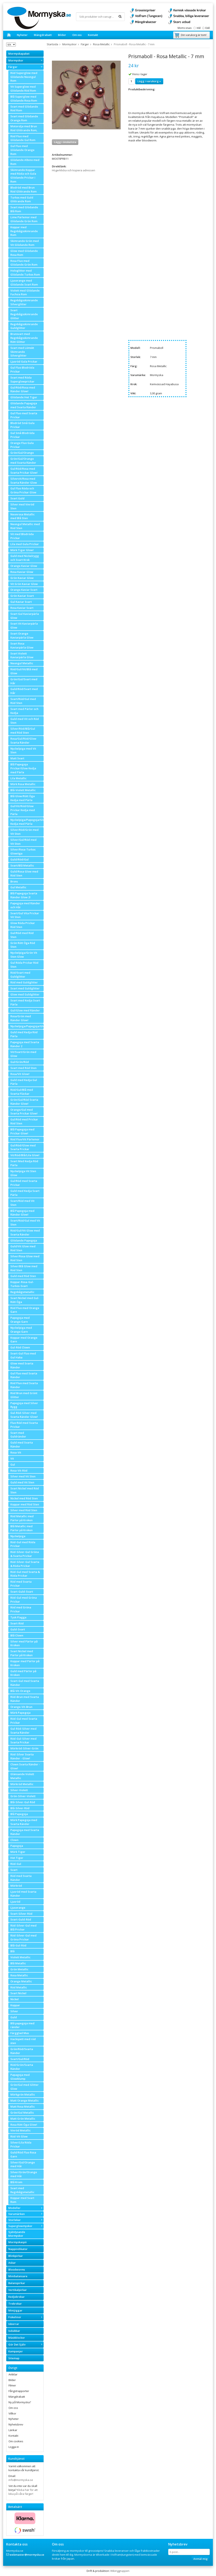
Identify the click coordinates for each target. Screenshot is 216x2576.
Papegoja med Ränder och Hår (25, 905)
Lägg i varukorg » (149, 81)
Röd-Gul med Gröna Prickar (23, 1599)
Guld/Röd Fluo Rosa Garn (23, 2154)
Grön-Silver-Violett (23, 1796)
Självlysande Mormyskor (16, 2234)
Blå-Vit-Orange (20, 1691)
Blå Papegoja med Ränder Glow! (22, 1213)
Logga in (14, 2447)
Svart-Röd (17, 1623)
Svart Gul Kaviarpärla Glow (24, 616)
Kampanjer (15, 2351)
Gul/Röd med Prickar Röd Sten (24, 1121)
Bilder (62, 35)
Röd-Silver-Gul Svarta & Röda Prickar (24, 1564)
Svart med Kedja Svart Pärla (25, 1002)
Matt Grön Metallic (22, 2118)
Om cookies (16, 2441)
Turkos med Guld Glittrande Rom (21, 199)
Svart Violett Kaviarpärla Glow (21, 655)
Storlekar (26, 2220)
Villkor (12, 2413)
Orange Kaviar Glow (23, 566)
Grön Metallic (19, 1969)
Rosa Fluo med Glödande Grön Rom (23, 263)
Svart (13, 1870)
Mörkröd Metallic (21, 1784)
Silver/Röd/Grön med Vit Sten (24, 832)
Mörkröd (16, 1885)
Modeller (26, 2208)
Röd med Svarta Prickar (21, 1583)
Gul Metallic (18, 887)
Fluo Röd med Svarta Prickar (24, 1425)
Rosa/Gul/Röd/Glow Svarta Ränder (23, 740)
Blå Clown (16, 1635)
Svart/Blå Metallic (22, 865)
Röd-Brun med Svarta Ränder (24, 1699)
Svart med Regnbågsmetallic (22, 2190)
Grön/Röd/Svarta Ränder (21, 2051)
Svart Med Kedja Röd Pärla (24, 1163)
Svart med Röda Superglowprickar (22, 379)
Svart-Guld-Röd (20, 1919)
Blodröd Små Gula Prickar (22, 425)
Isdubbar (14, 2331)
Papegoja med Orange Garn (20, 1320)
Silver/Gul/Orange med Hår (22, 2164)
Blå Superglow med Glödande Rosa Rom (23, 98)
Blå (12, 1951)
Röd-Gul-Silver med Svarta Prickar (23, 1740)
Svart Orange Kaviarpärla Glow (21, 635)
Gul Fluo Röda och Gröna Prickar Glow (23, 490)
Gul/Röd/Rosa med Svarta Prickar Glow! (24, 470)
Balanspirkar (16, 2283)
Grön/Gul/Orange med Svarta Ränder (23, 460)
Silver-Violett (19, 1790)
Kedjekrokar (16, 2297)
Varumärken (26, 2214)
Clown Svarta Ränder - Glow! (25, 1766)
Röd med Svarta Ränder (21, 1878)
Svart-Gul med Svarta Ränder (24, 1683)
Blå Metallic (18, 1963)
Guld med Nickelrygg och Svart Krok (24, 558)
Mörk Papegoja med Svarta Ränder (23, 1822)
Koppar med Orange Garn (23, 1339)
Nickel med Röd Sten (24, 1498)
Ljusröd (15, 1901)
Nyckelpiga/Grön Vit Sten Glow (23, 954)
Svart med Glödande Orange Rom (24, 118)
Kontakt (93, 35)
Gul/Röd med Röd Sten (22, 935)
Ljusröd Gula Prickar (23, 361)
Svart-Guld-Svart (21, 1591)
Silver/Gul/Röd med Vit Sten (23, 842)
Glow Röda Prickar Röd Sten (22, 925)
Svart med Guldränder (18, 1435)
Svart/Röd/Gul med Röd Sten (23, 701)
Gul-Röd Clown (20, 1347)
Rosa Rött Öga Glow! (23, 2124)
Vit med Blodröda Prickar (22, 536)
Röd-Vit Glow (19, 2136)
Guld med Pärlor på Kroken (23, 1673)
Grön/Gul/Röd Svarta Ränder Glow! (24, 1101)
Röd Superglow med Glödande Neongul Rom (23, 77)
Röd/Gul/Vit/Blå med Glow (24, 671)
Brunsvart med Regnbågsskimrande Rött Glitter (24, 338)
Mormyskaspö (17, 2242)
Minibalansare (17, 2276)
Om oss (77, 35)
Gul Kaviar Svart (21, 602)
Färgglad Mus (19, 2033)
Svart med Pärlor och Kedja (24, 711)
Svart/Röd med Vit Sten (22, 1203)
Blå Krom (16, 2182)
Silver (14, 2011)
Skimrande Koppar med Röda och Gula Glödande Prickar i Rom (23, 176)
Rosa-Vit (15, 1452)
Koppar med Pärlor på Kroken (24, 1663)
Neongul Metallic (21, 663)
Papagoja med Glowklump (20, 2077)
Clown (14, 1840)
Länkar (13, 2430)
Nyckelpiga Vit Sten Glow (23, 1173)
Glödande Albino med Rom (24, 162)
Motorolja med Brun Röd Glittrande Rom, (23, 128)
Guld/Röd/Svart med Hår (24, 691)
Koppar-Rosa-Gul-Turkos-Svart (22, 1284)
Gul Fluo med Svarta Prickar (23, 415)
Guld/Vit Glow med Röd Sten (23, 1248)
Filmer (12, 2385)
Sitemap (13, 2358)
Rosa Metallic (19, 1975)
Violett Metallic (20, 1957)
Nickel (14, 1999)
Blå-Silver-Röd (19, 1808)
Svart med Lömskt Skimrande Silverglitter (22, 352)
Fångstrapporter (19, 2391)
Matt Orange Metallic (24, 2100)
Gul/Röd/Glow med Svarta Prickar (23, 1147)
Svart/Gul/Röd (19, 2059)
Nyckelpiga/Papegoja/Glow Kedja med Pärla (27, 822)
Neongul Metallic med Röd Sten (25, 526)
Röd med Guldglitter (24, 982)
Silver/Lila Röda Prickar (20, 2144)
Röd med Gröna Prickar (20, 1609)
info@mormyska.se (21, 2480)
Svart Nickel (18, 1993)
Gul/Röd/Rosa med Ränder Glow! (22, 389)
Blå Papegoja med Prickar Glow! (22, 1131)
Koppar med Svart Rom (22, 2200)
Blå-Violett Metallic (23, 790)
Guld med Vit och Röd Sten (24, 721)
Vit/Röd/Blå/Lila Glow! (24, 1155)
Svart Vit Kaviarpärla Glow (24, 625)
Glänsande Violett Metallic (22, 1776)
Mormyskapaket (18, 53)
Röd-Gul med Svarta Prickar (23, 1720)
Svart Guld (17, 498)
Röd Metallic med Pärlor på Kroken (22, 1518)
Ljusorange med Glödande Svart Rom (24, 282)
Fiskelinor (26, 2317)
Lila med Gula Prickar (24, 544)
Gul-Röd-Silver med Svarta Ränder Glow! (24, 1415)
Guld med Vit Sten (22, 1482)
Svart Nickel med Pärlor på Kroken (21, 1653)
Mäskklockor (16, 2337)
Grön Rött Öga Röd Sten (22, 945)
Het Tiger (16, 1858)
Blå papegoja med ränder (22, 2025)
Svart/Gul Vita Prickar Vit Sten (24, 915)
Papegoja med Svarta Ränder (24, 1832)
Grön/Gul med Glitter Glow (24, 2087)
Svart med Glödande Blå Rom (24, 209)
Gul (12, 1464)
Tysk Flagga (18, 1617)
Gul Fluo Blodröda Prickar (22, 369)
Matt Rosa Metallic (22, 2106)
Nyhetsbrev (16, 2424)
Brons (14, 881)
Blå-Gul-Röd (18, 1945)
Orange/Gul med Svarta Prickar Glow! (24, 1111)
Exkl (207, 28)
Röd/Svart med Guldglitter (20, 974)
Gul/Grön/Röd (19, 1062)
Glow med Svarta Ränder (21, 1365)
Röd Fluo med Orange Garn (24, 1310)
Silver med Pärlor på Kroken (24, 1643)
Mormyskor (26, 60)
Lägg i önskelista (65, 142)
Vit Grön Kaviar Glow (24, 584)
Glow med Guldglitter (24, 994)
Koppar (15, 2005)
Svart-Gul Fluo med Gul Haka (23, 1355)
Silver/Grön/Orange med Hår (23, 2174)
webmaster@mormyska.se (27, 2554)
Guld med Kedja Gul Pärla (23, 1082)
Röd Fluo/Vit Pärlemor (24, 1139)
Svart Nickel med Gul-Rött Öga (24, 1300)
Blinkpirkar (15, 2256)
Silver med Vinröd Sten (22, 506)
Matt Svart (17, 758)
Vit (12, 1458)
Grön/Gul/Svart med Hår (23, 681)
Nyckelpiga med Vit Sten (23, 750)
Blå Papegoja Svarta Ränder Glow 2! (23, 895)
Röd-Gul (15, 1864)
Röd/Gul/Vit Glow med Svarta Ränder (25, 1232)
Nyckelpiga (17, 1536)
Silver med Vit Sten (23, 1476)
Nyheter (22, 35)
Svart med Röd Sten (23, 1068)
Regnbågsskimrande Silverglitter (24, 302)
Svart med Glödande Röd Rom (24, 108)
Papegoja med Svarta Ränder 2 (24, 1044)
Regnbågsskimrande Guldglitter (24, 326)
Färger (26, 67)
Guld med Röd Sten (23, 1276)
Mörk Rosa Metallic (23, 784)
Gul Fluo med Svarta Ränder (23, 1375)
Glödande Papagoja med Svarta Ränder (23, 405)
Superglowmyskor (26, 2226)
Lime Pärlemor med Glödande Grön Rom (23, 219)
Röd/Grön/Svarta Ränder (21, 2067)
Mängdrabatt (43, 35)
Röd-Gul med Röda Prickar (22, 1544)
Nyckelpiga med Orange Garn (21, 1329)
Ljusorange (17, 1907)
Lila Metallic (18, 778)
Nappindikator (18, 2249)
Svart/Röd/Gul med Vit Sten (25, 1222)
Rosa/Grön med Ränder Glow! (20, 1018)
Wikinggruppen (119, 2571)
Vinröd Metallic (20, 2130)
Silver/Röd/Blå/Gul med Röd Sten (22, 730)
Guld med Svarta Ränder (21, 1444)
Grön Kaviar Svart (22, 596)
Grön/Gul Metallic (22, 2112)
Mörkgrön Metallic (22, 2094)
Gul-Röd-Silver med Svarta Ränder (23, 1730)
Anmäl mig (200, 2559)
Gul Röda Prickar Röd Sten (24, 964)
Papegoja (16, 1846)
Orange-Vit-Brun (21, 1707)
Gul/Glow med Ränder (25, 1010)
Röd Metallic (18, 1987)
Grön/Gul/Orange (22, 453)
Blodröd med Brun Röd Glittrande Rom (23, 189)
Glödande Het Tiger (23, 397)
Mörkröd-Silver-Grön (24, 1748)
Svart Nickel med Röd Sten (24, 1490)
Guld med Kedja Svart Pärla (24, 1193)
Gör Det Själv (26, 2344)
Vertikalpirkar (17, 2290)
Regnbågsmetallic (22, 1292)
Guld (13, 2017)
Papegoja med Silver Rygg (24, 1405)
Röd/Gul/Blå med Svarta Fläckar (21, 1092)
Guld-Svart (17, 1629)
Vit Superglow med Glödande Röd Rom (23, 88)
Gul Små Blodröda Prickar (22, 435)
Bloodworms (16, 2269)
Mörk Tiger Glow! (22, 550)
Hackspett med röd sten (23, 2041)
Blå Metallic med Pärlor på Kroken (21, 1528)
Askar (12, 2263)
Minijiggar (15, 2310)
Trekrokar (15, 2303)
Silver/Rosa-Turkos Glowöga (23, 851)
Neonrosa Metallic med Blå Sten (22, 516)
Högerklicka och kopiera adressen (73, 170)
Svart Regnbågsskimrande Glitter (24, 314)
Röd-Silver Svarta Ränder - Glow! (22, 1756)
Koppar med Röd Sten (24, 1504)
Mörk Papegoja (20, 1712)
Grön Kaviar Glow (22, 578)
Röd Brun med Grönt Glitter (23, 1395)
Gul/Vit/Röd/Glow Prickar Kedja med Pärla (22, 810)
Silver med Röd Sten (23, 1510)
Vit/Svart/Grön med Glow (23, 1054)
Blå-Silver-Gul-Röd (22, 1802)
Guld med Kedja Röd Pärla (24, 1034)
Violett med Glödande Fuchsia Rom (25, 292)
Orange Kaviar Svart (23, 590)
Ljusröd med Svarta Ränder (23, 1893)
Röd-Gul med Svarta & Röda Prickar (25, 1574)
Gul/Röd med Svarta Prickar (23, 1183)
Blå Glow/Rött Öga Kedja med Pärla (22, 798)
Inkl (199, 28)
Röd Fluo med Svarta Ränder (24, 1385)
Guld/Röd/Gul (19, 859)
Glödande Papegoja (23, 1240)
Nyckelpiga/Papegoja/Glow (27, 1026)
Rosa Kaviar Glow (21, 572)
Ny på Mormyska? (20, 2402)
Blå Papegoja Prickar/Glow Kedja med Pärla (23, 768)
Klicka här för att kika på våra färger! (23, 2492)
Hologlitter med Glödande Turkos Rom (25, 272)
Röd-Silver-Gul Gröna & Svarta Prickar (24, 1554)
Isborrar (13, 2324)
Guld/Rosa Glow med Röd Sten (24, 873)
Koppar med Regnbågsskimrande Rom (24, 231)
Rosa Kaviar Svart (21, 608)
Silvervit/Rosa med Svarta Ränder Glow (23, 480)
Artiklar (13, 2374)
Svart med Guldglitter (25, 988)
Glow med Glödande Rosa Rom (24, 253)
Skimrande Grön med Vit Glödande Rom (24, 243)
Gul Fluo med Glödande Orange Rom (22, 150)
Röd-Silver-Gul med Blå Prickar (23, 1927)
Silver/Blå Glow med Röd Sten (23, 1268)
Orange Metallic (21, 1981)
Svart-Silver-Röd (21, 1913)
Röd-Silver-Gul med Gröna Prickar (23, 1937)
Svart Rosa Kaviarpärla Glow (21, 645)
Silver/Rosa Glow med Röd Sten (24, 1258)
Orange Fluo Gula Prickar (22, 445)
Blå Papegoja (19, 1814)
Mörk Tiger (17, 1852)
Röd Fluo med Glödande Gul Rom (22, 138)
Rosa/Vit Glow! (19, 1074)
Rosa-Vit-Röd (18, 1470)
